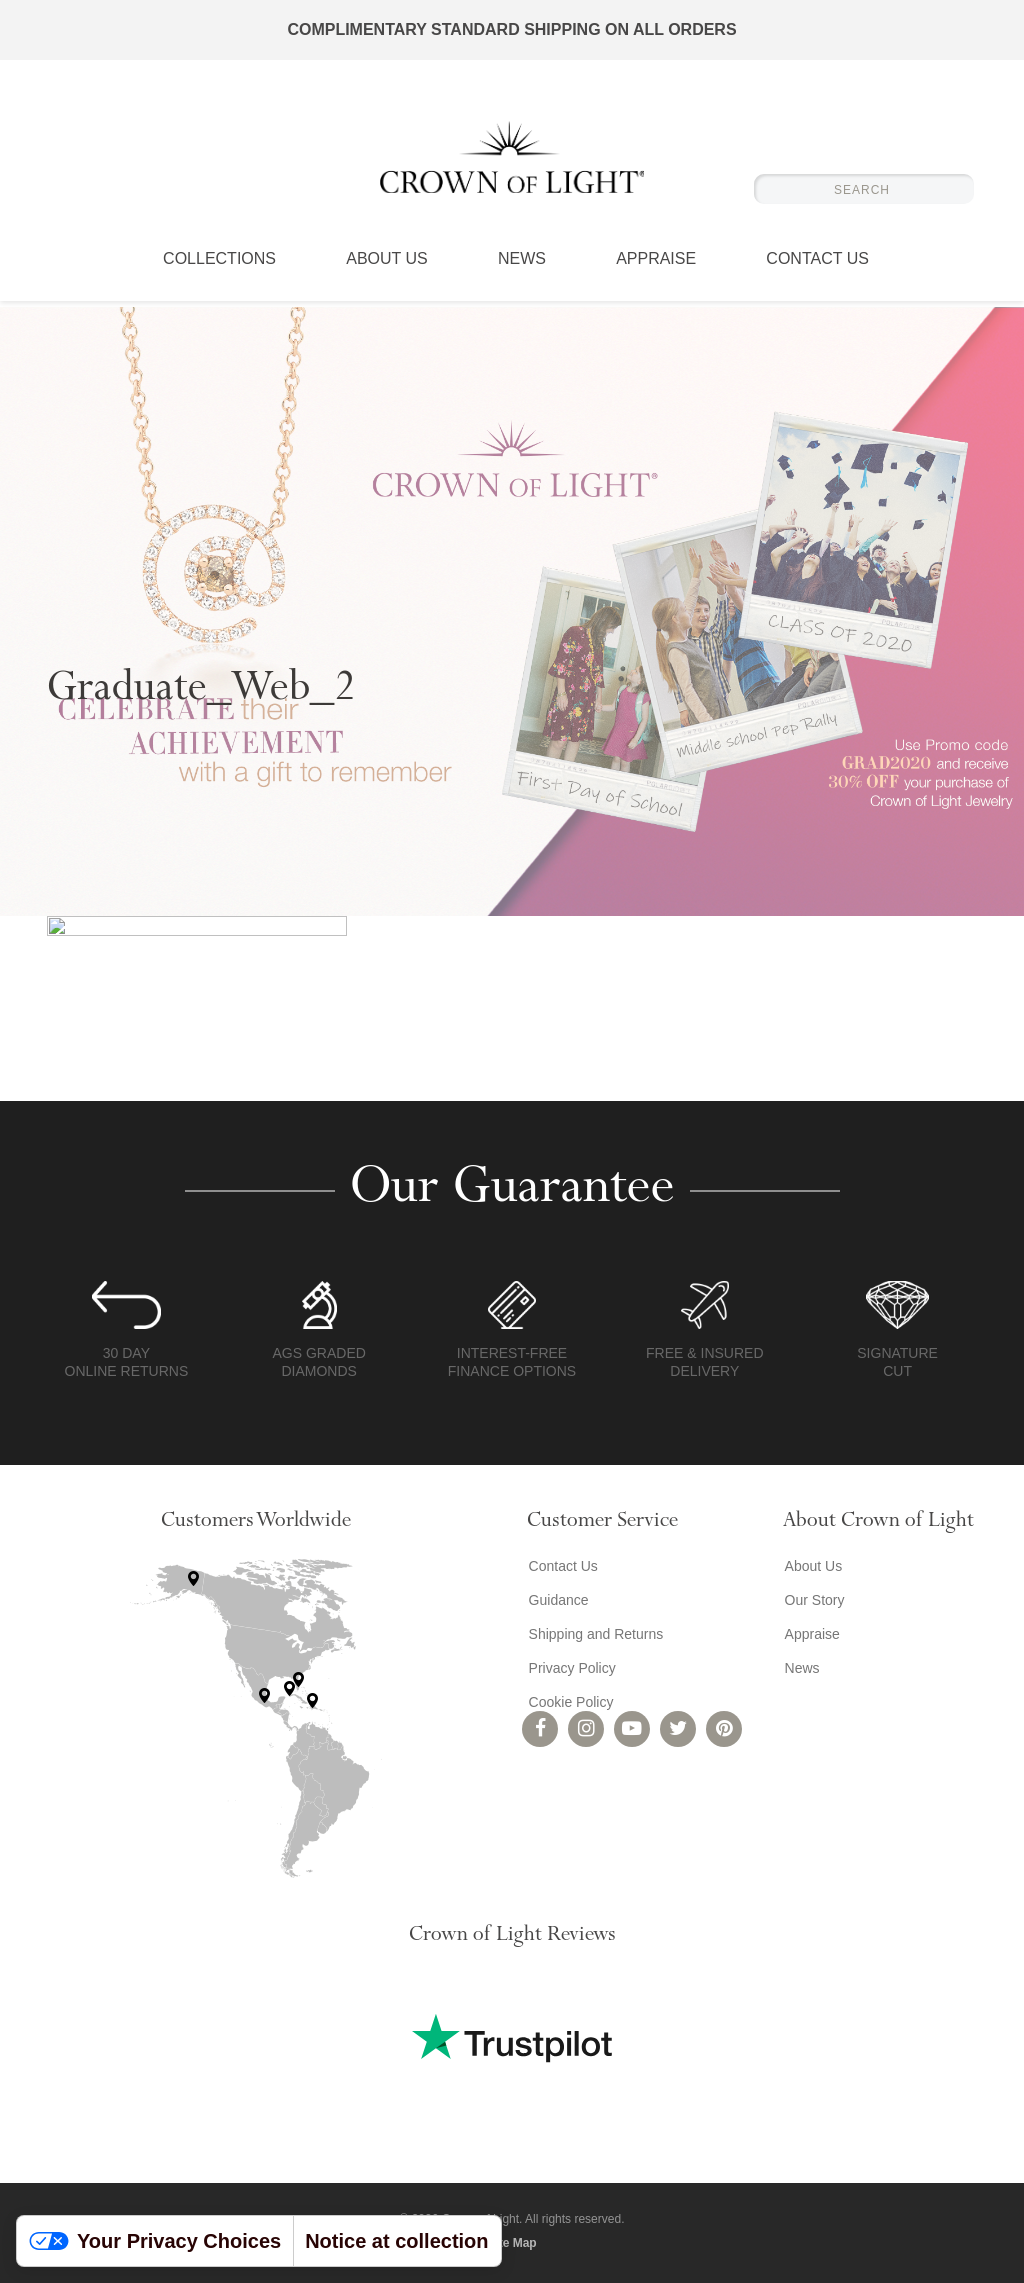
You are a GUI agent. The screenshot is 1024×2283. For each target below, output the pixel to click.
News (522, 265)
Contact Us (817, 265)
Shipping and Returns (594, 1634)
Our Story (813, 1600)
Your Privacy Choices (155, 2241)
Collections (219, 265)
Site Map (511, 2243)
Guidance (557, 1600)
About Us (387, 265)
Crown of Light (512, 160)
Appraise (656, 265)
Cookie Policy (569, 1702)
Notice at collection (396, 2241)
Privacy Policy (570, 1668)
